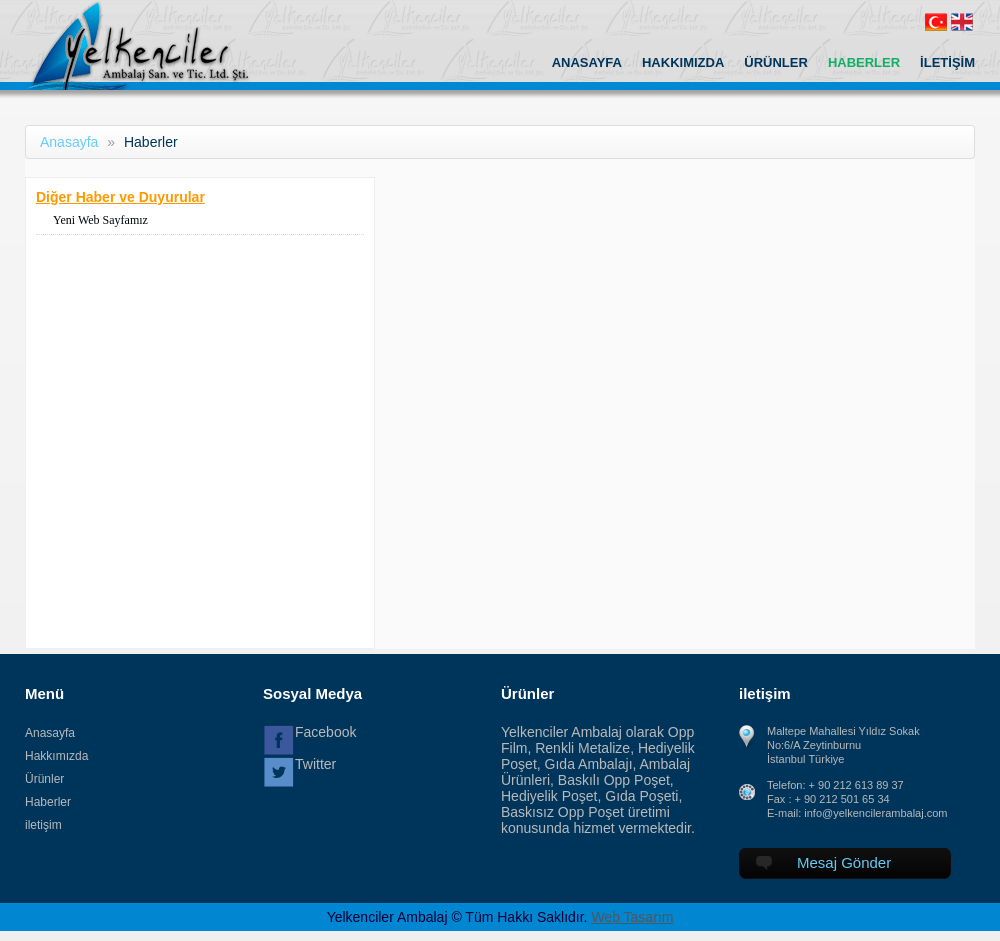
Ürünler (44, 779)
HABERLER (864, 62)
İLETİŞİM (947, 62)
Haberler (48, 802)
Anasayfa (69, 142)
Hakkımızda (56, 756)
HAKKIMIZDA (683, 62)
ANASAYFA (587, 62)
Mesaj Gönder (823, 862)
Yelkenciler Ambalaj (158, 45)
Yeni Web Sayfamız (100, 220)
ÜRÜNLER (776, 62)
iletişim (43, 825)
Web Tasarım (632, 917)
